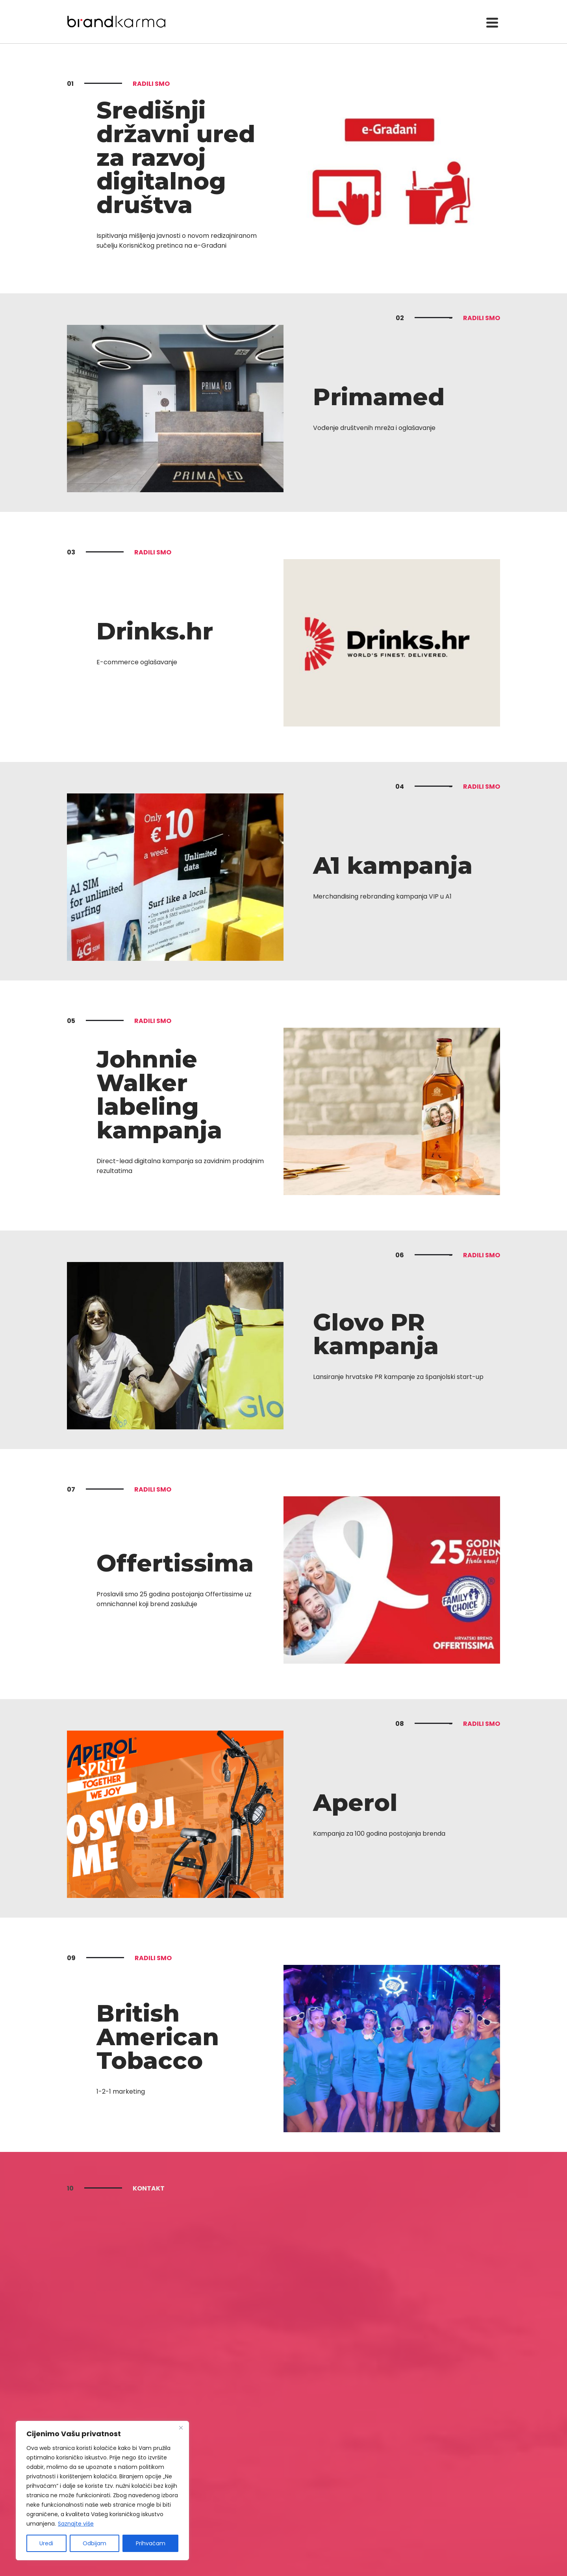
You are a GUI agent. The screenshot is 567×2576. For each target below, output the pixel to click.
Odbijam (94, 2543)
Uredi (46, 2543)
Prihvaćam (150, 2543)
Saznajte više (76, 2524)
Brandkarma (116, 22)
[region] (102, 2490)
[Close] (180, 2427)
